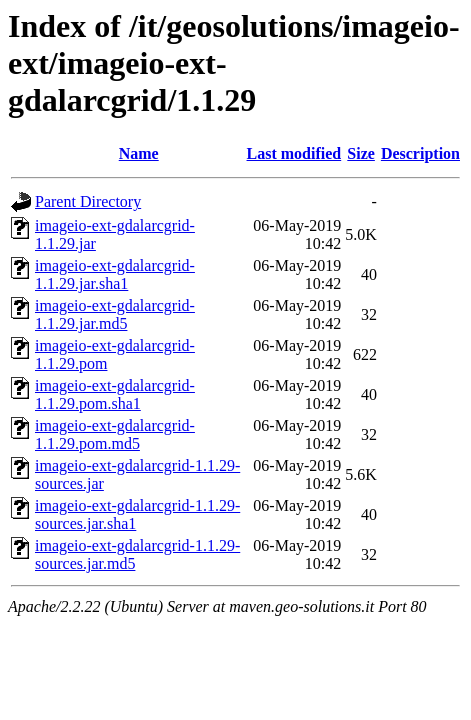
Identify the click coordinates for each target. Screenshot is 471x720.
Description (420, 153)
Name (139, 153)
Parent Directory (88, 201)
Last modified (294, 153)
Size (361, 153)
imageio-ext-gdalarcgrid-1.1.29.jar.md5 (115, 314)
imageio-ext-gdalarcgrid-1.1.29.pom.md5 (115, 434)
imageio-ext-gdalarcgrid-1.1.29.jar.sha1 (115, 274)
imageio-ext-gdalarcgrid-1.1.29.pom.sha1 (115, 394)
